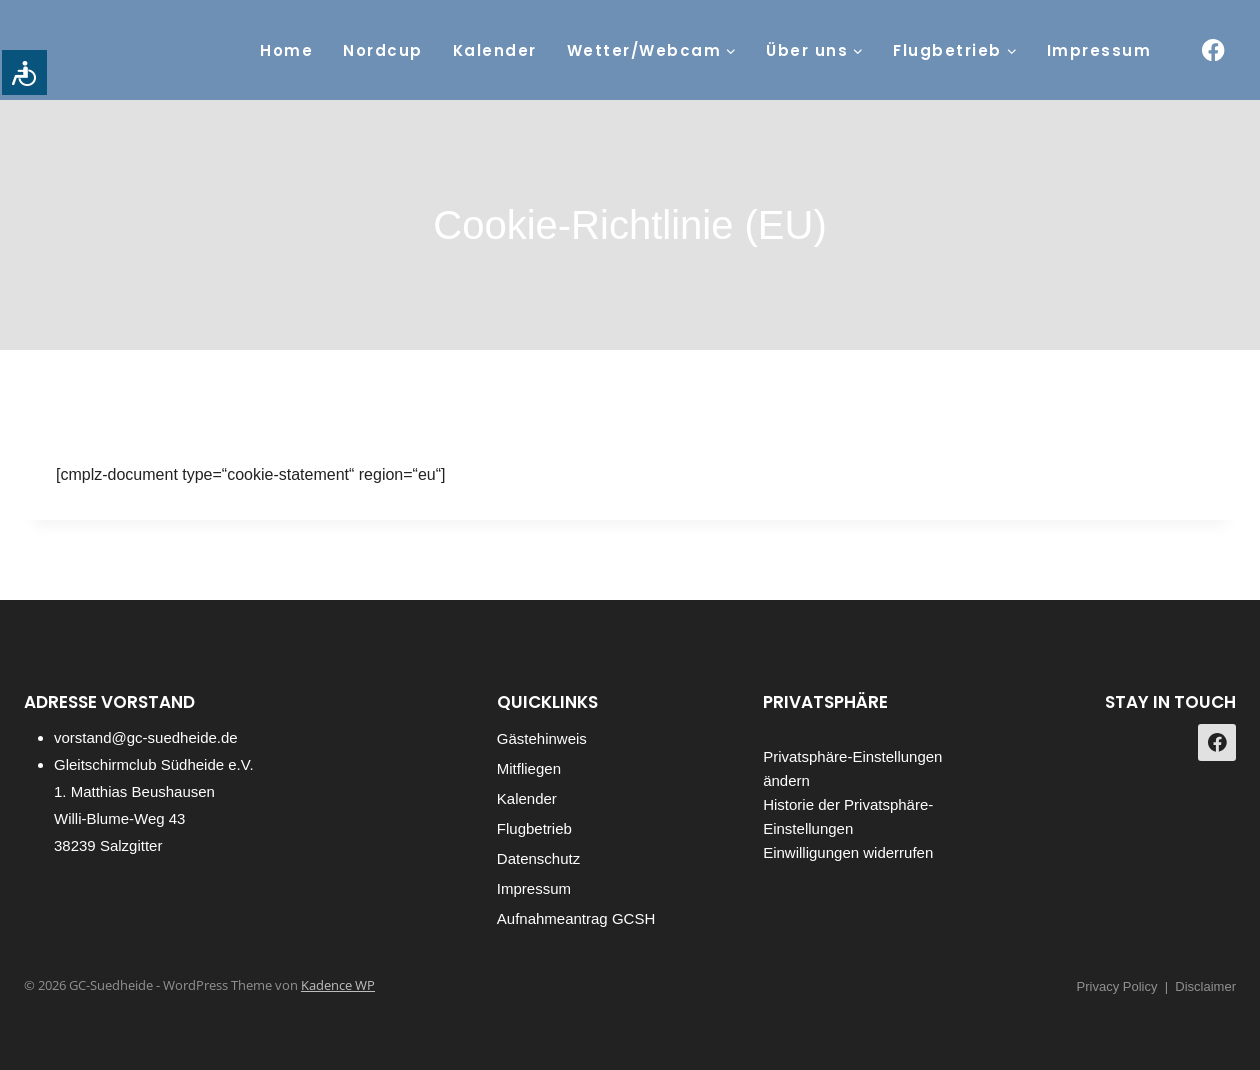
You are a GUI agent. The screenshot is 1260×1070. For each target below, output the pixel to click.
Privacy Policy (1117, 986)
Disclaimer (1205, 986)
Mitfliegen (529, 768)
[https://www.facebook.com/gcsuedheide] (1213, 50)
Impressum (1099, 50)
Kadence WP (338, 985)
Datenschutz (538, 858)
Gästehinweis (542, 738)
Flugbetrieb (534, 828)
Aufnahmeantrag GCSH (576, 918)
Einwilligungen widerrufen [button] (848, 852)
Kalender (495, 50)
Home (286, 50)
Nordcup (383, 50)
